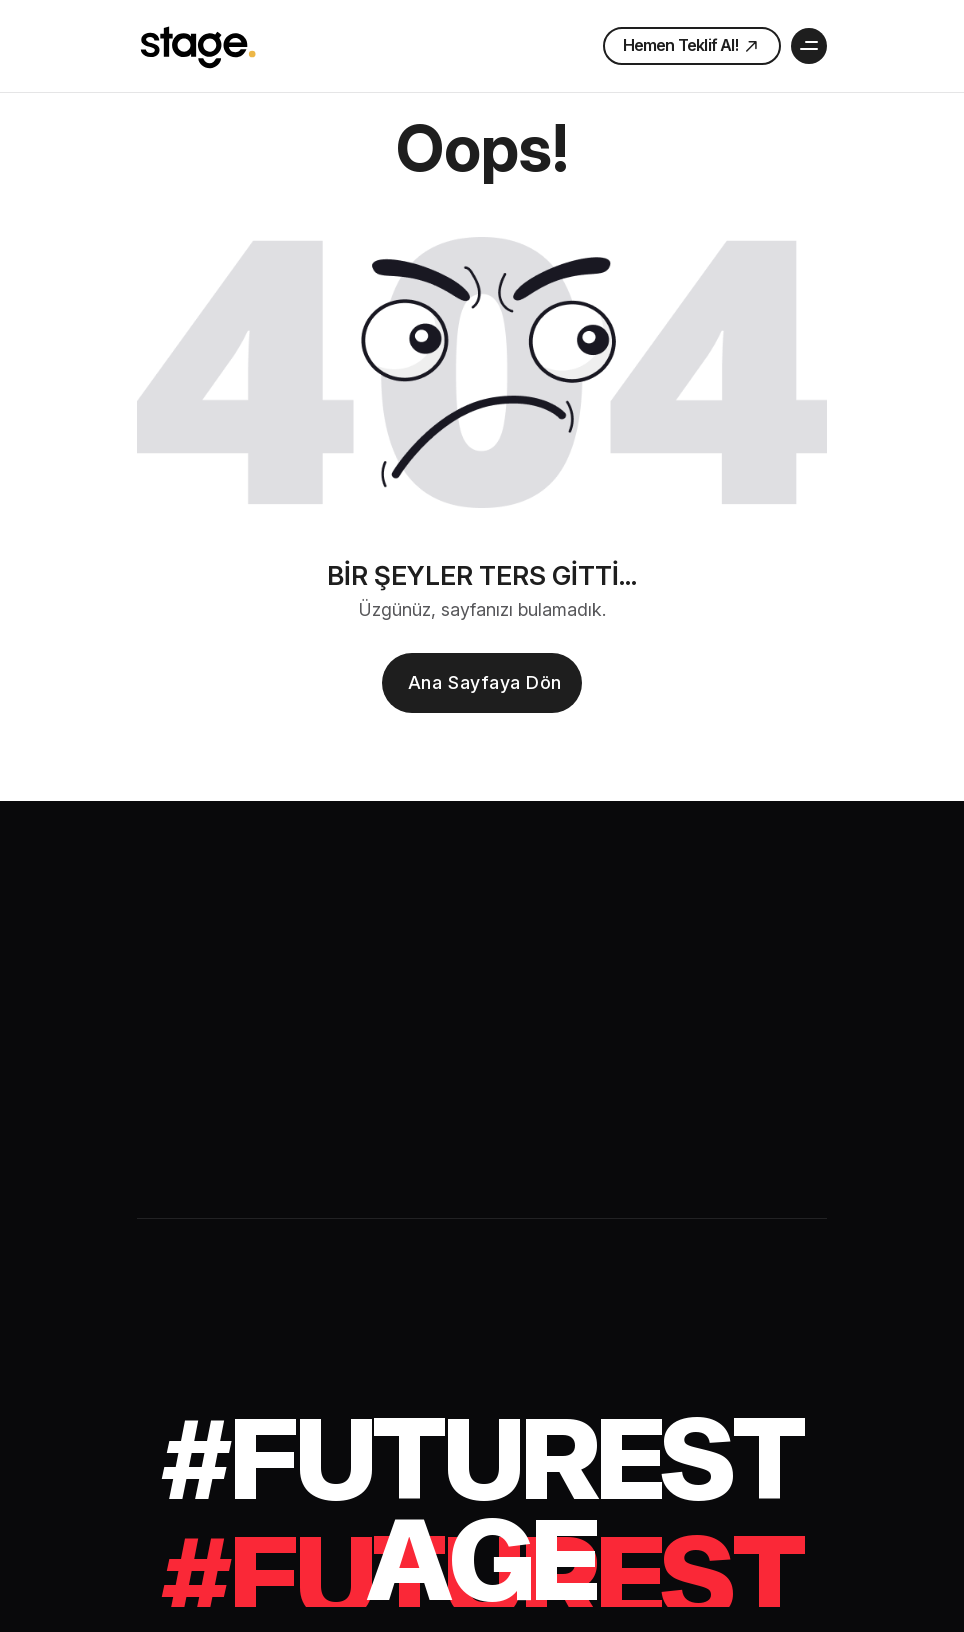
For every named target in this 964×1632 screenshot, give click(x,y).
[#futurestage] (482, 1506)
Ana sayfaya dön (485, 682)
